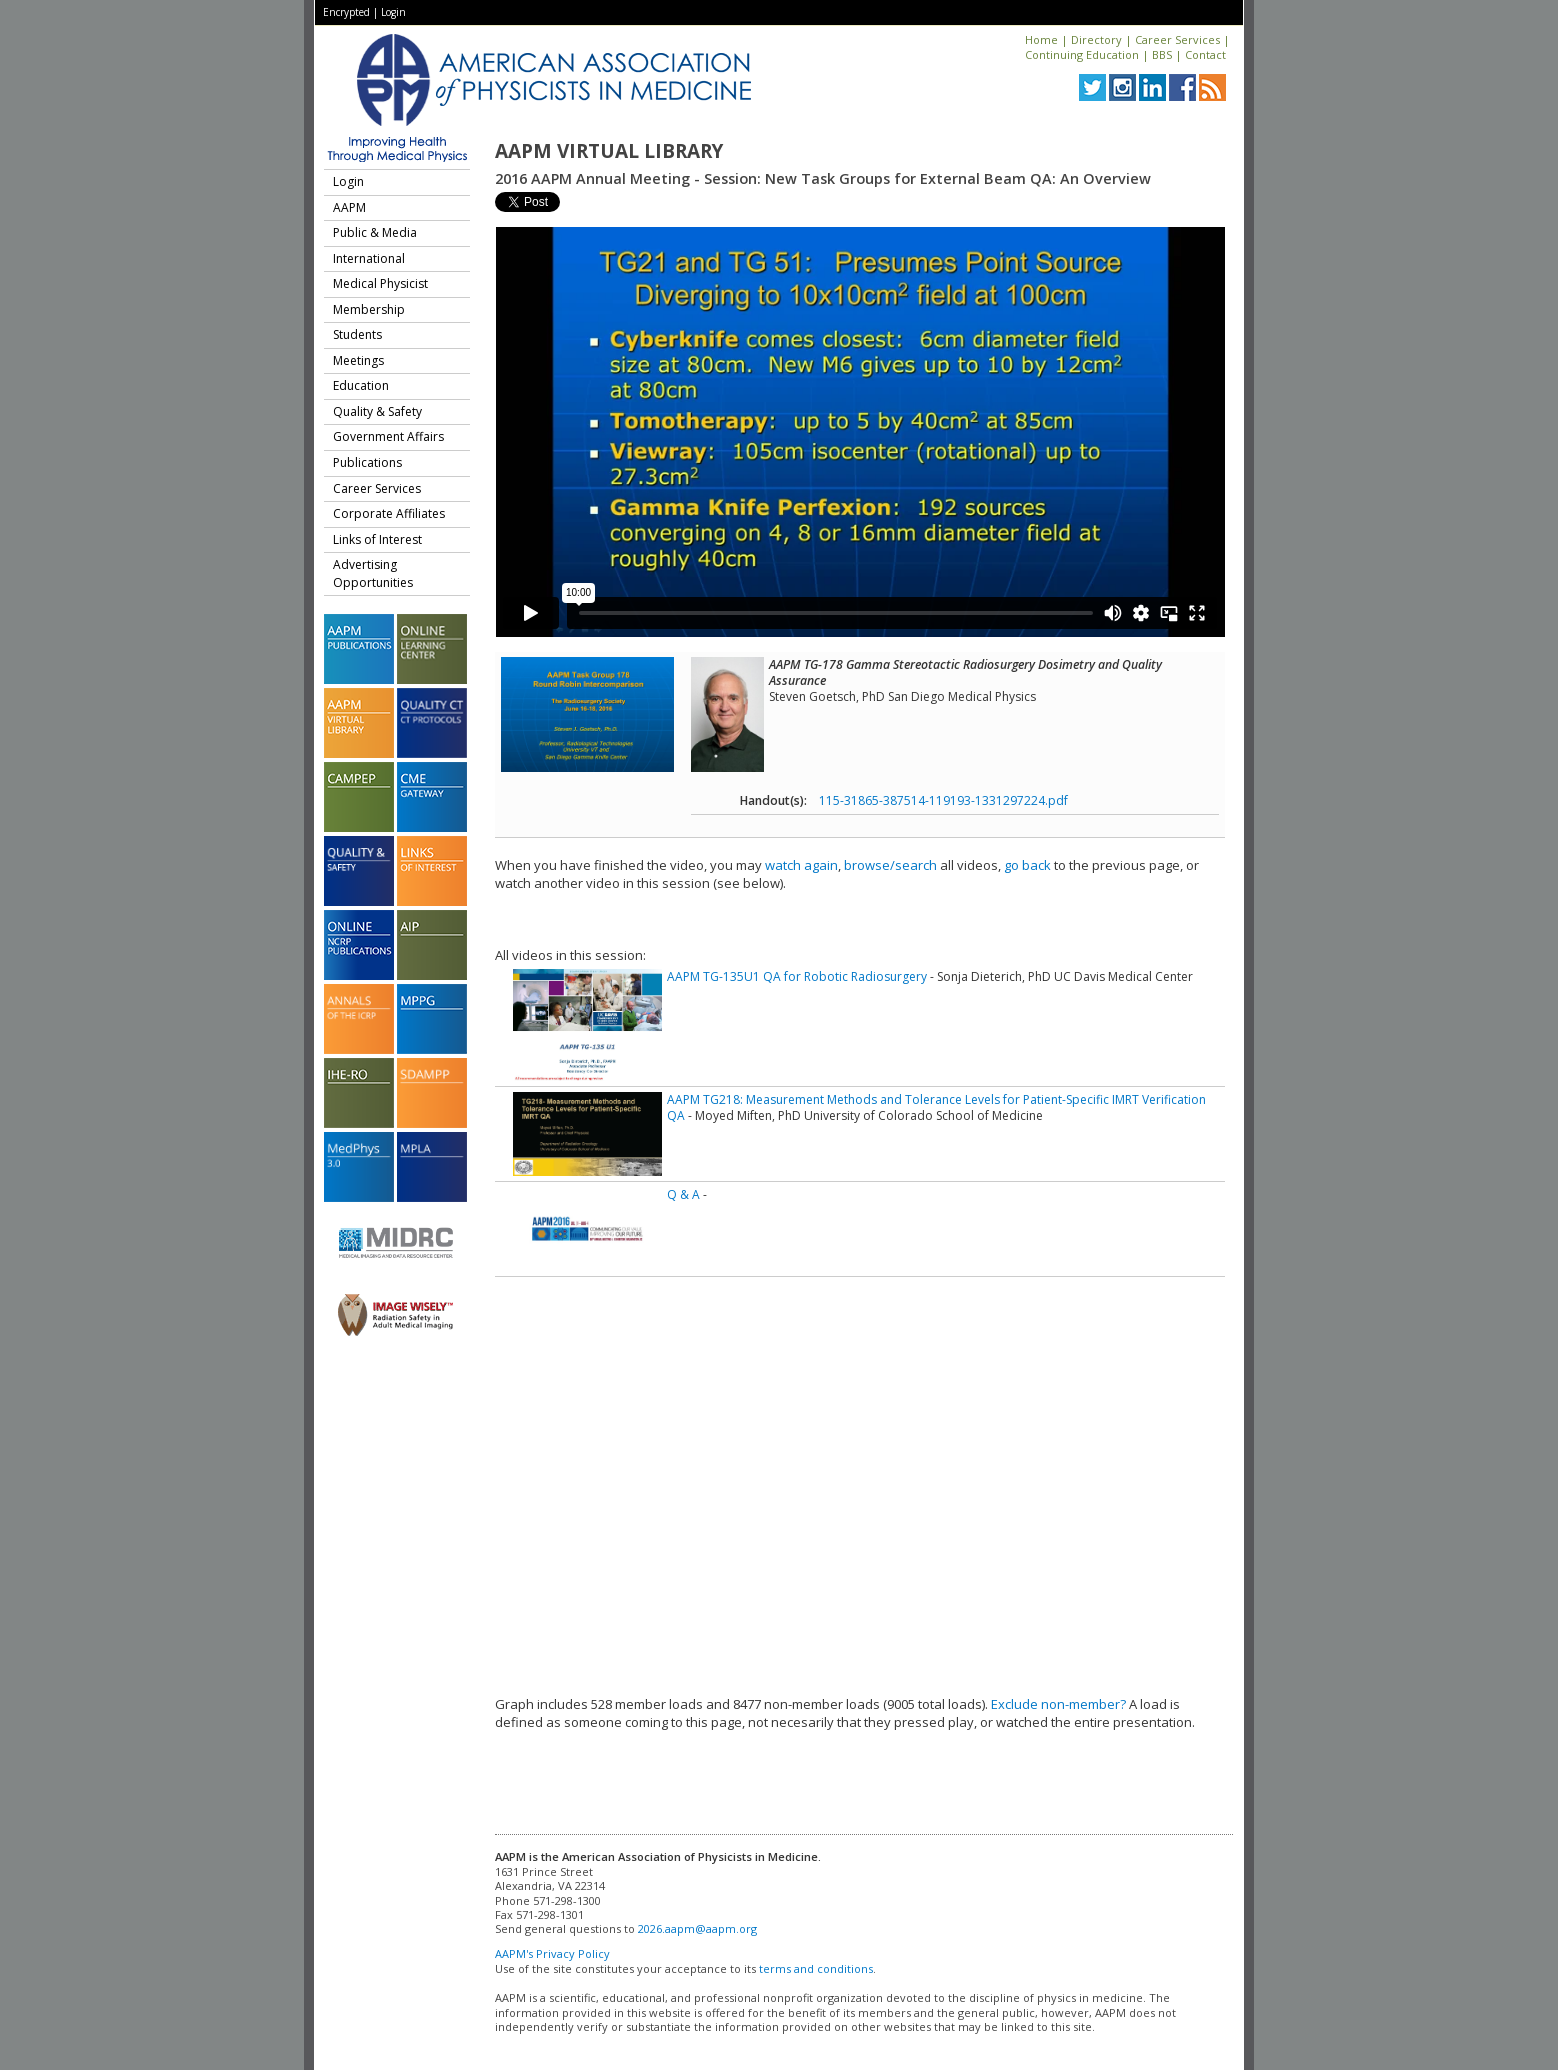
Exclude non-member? (1058, 1704)
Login (393, 12)
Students (357, 334)
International (369, 258)
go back (1027, 865)
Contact (1205, 54)
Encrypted (346, 12)
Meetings (358, 360)
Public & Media (375, 232)
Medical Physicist (380, 283)
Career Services (1177, 39)
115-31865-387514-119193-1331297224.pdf (943, 800)
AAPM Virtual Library (609, 151)
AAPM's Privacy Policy (552, 1953)
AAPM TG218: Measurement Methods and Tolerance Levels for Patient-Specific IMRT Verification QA (936, 1107)
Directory (1096, 39)
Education (361, 385)
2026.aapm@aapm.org (697, 1928)
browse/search (890, 865)
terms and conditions (816, 1968)
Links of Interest (377, 539)
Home (1041, 39)
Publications (367, 462)
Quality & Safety (377, 411)
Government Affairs (388, 436)
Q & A (683, 1194)
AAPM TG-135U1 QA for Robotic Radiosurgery (797, 976)
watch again (801, 865)
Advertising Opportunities (373, 573)
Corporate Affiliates (389, 513)
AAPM (349, 207)
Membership (369, 309)
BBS (1162, 54)
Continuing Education (1082, 54)
